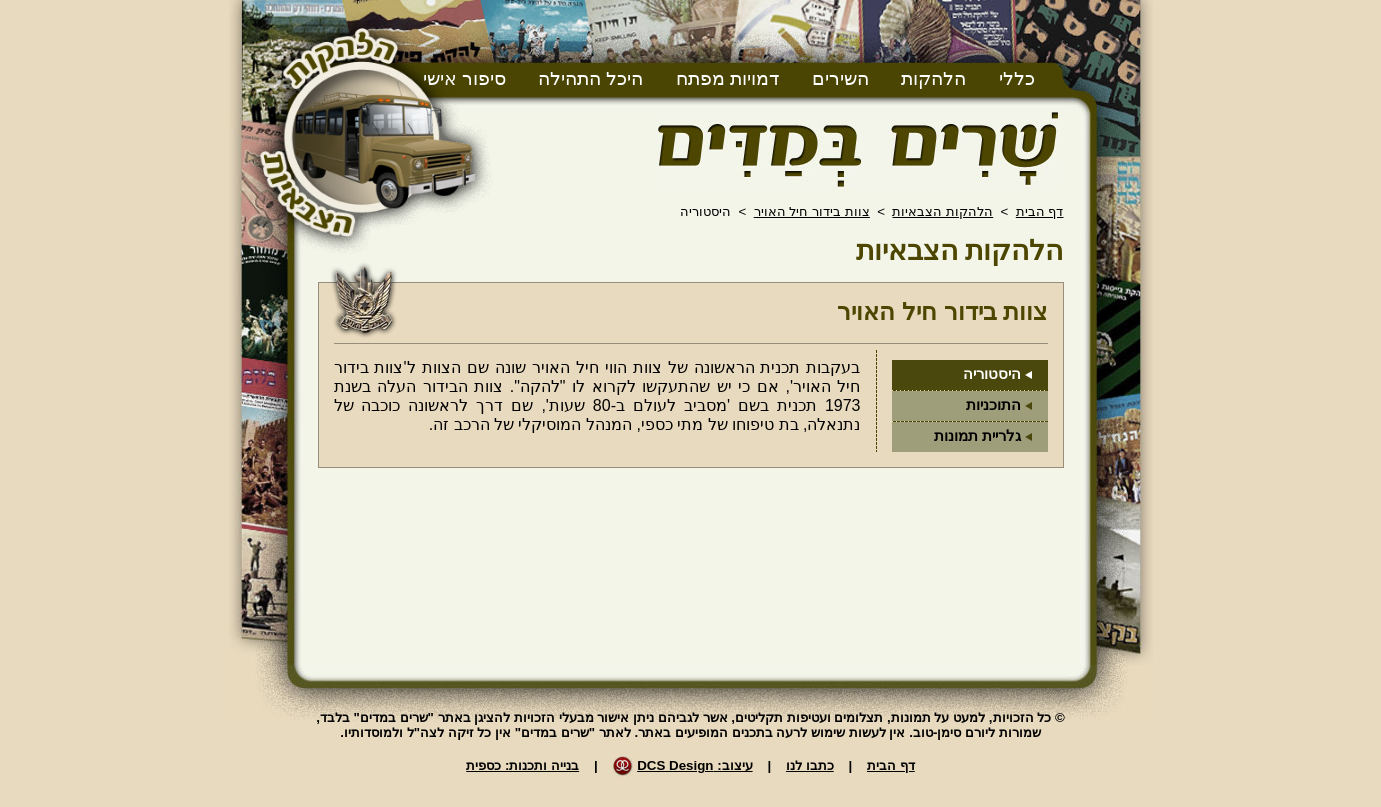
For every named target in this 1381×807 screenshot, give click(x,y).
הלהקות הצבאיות (942, 211)
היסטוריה (992, 374)
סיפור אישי (464, 78)
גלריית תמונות (977, 436)
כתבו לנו (810, 765)
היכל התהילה (590, 78)
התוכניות (993, 405)
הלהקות (933, 78)
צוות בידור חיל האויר (812, 211)
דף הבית (1040, 211)
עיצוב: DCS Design (694, 765)
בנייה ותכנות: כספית (522, 765)
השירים (840, 78)
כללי (1017, 78)
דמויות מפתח (727, 78)
